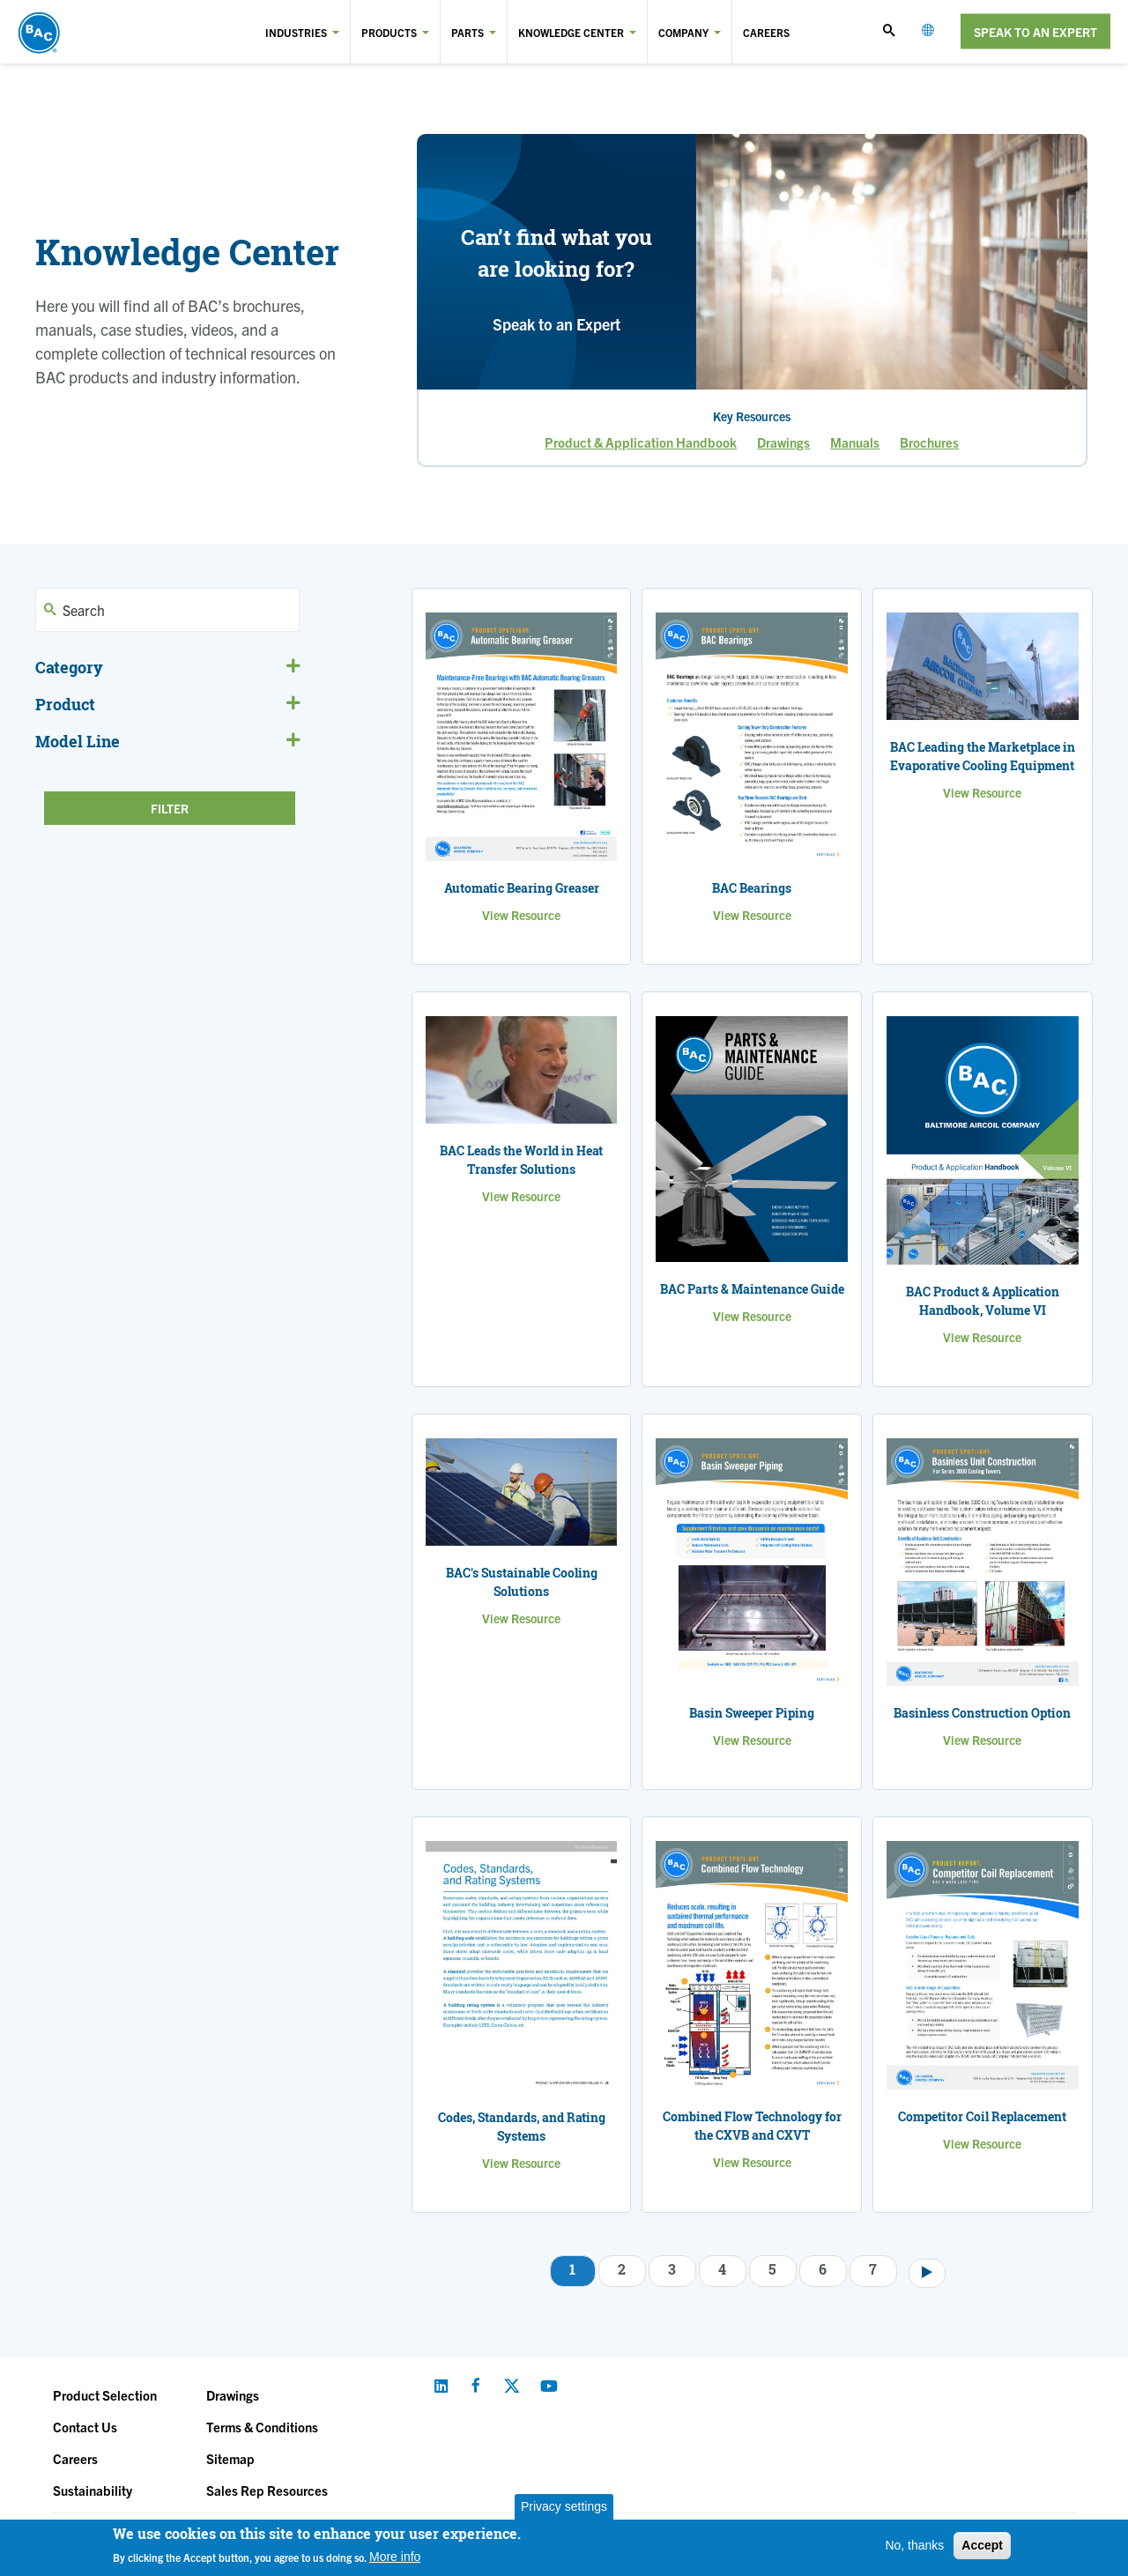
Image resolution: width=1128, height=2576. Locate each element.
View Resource (521, 915)
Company (683, 32)
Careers (766, 32)
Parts (467, 32)
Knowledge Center (571, 32)
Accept (982, 2545)
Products (389, 32)
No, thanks (914, 2545)
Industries (296, 32)
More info (394, 2557)
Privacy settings (564, 2506)
